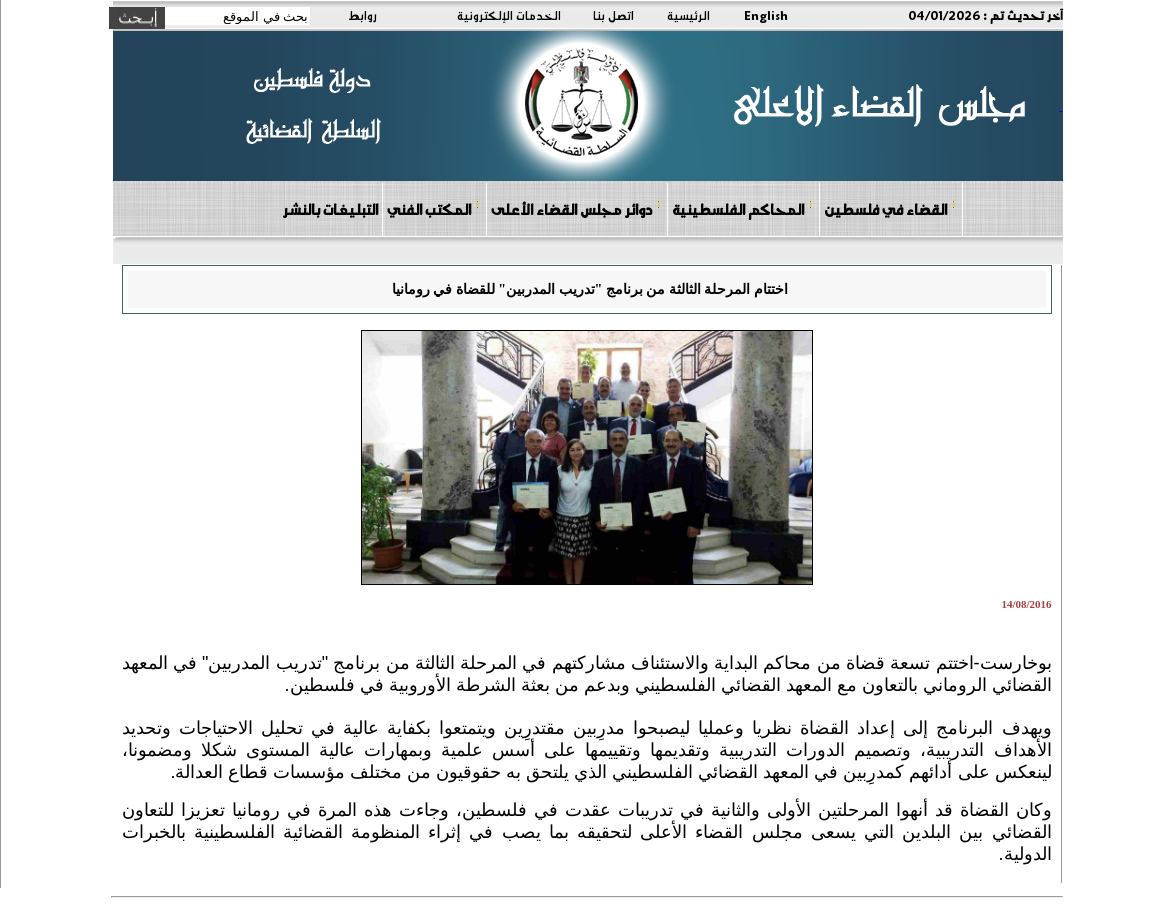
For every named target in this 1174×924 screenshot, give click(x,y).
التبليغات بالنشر (330, 209)
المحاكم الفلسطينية (742, 208)
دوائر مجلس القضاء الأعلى (576, 208)
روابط (362, 15)
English (766, 15)
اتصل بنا (613, 15)
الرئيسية (688, 15)
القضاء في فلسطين (890, 208)
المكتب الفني (433, 208)
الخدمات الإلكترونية (509, 15)
